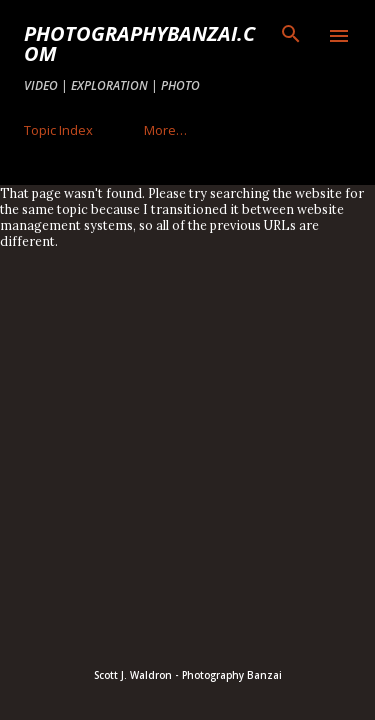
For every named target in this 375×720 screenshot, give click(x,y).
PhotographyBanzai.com (139, 43)
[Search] (291, 36)
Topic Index (58, 130)
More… (165, 130)
